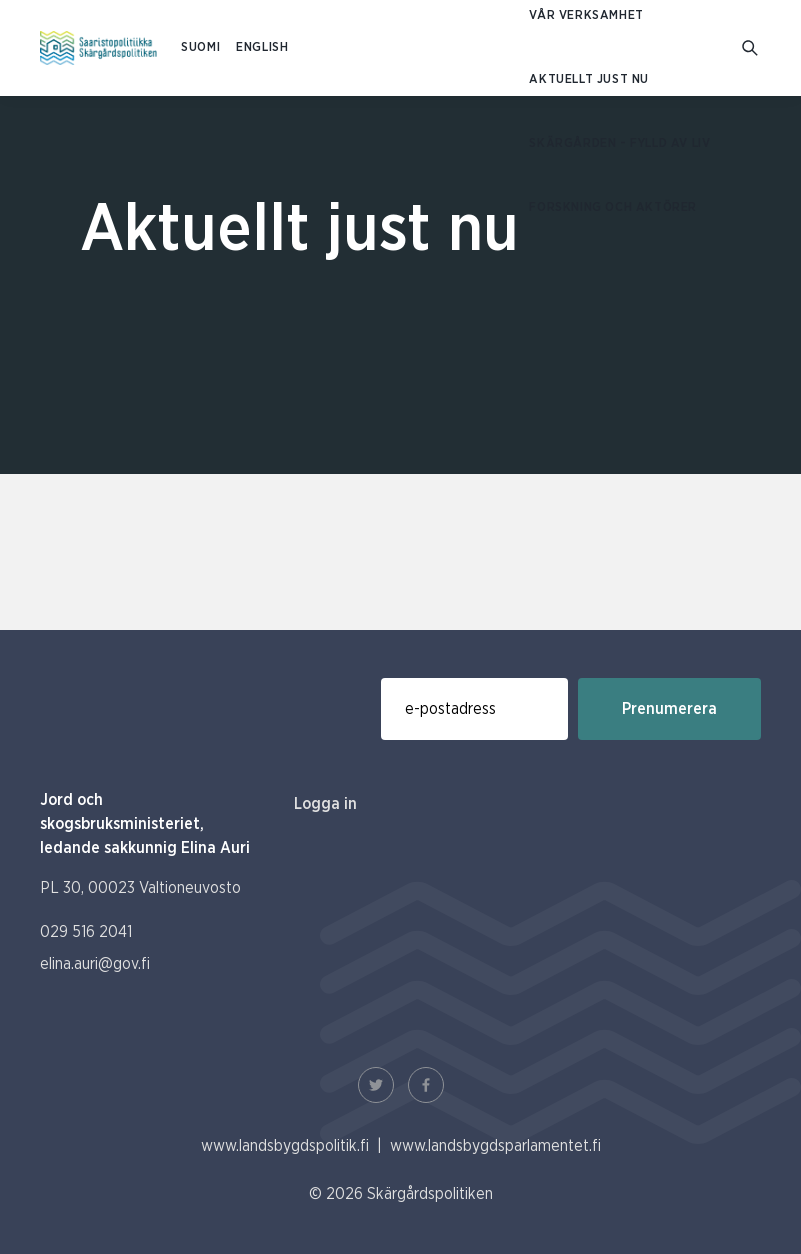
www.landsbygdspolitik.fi (285, 1146)
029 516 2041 (86, 932)
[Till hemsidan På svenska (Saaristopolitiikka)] (98, 48)
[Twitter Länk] (376, 1085)
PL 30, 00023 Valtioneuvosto (140, 888)
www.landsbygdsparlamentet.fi (495, 1146)
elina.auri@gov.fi (95, 964)
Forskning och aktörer (613, 207)
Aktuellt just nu (589, 79)
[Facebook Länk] (426, 1085)
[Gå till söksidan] (751, 48)
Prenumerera (669, 709)
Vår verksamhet (586, 15)
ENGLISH (262, 47)
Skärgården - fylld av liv (619, 143)
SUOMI (200, 47)
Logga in (325, 804)
